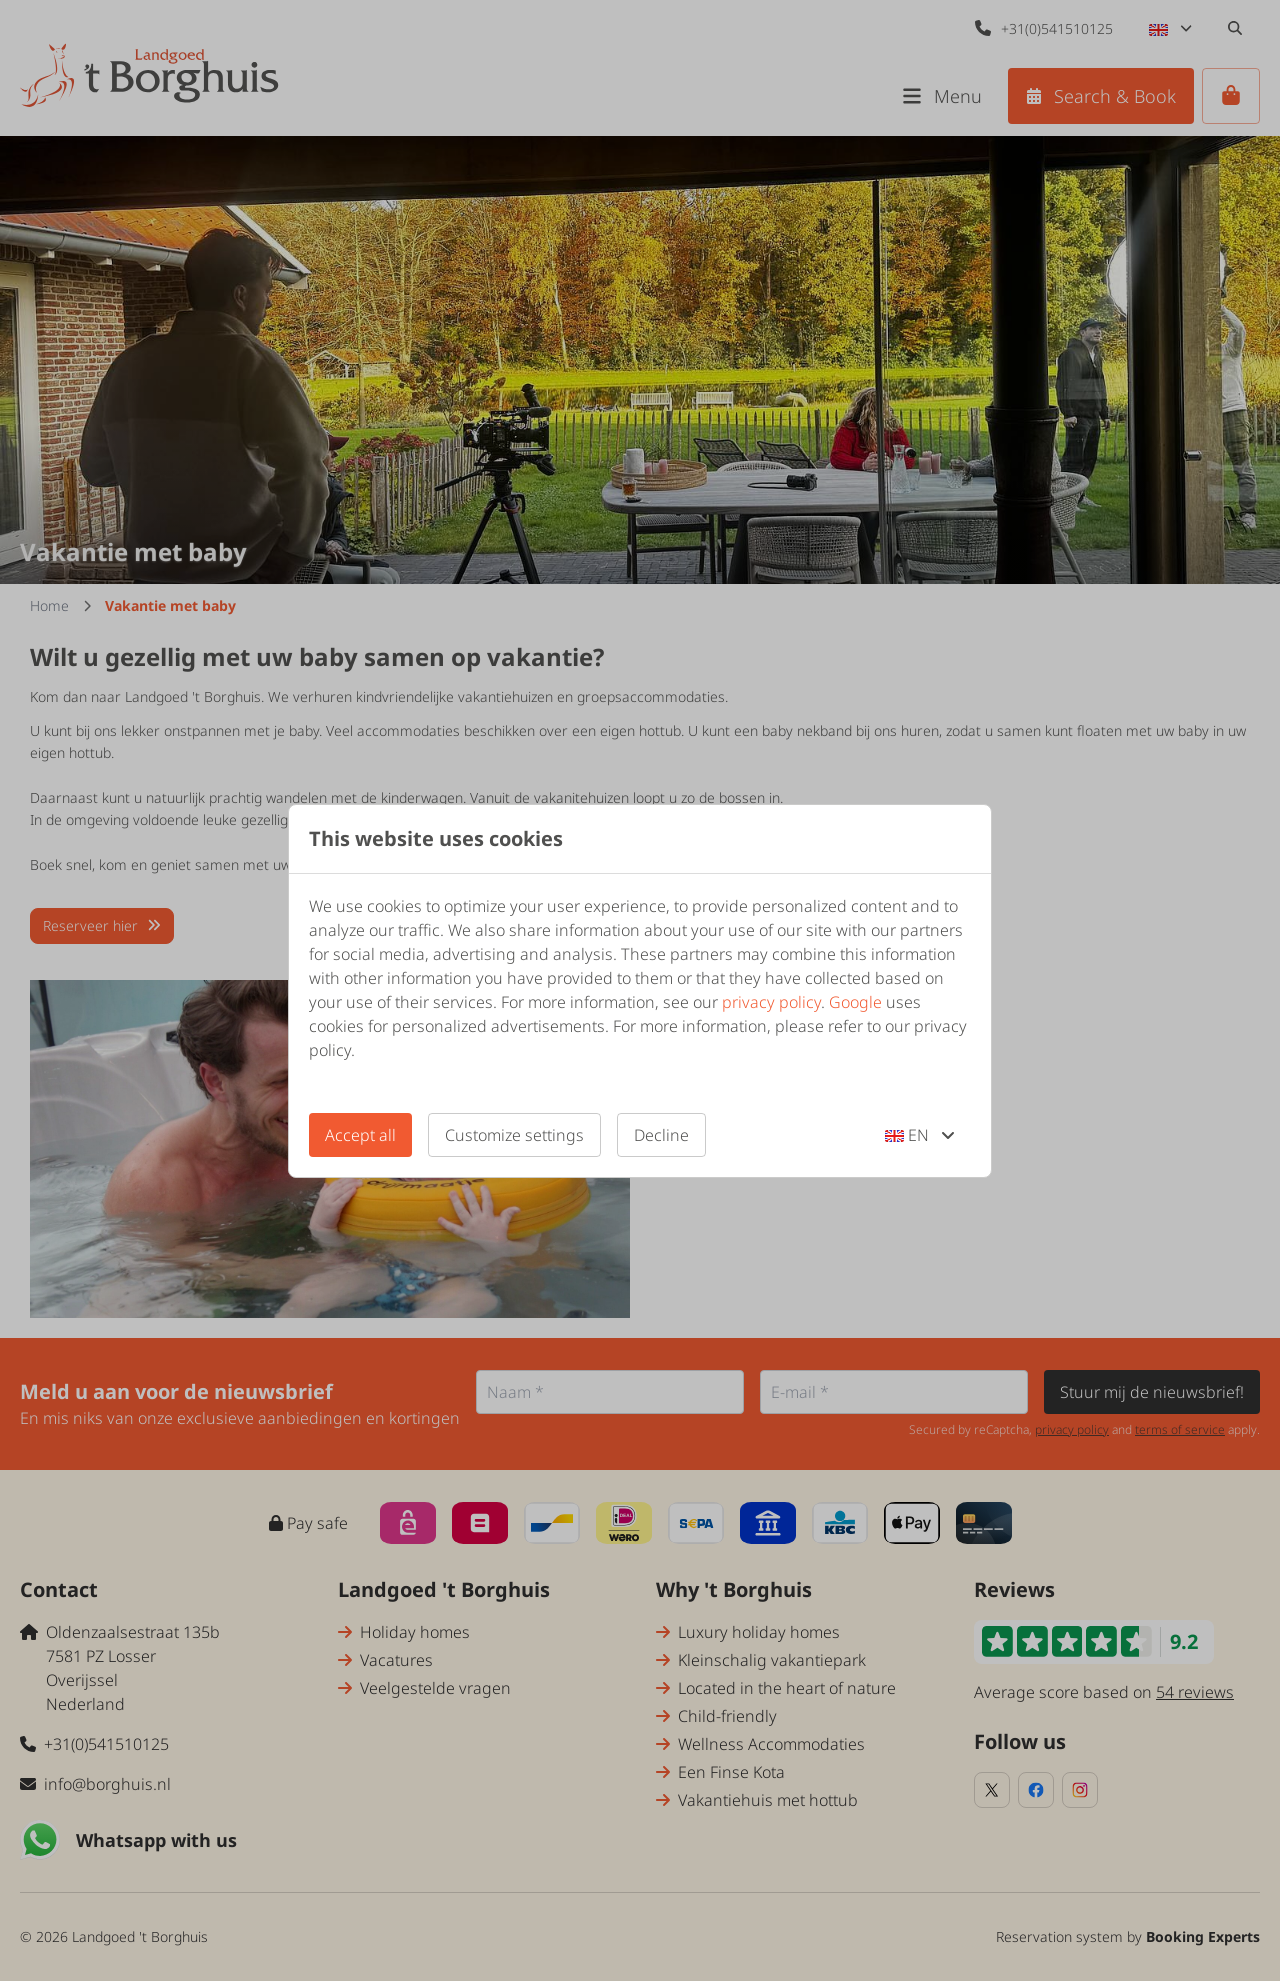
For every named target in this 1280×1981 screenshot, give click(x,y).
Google (855, 1002)
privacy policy (771, 1002)
